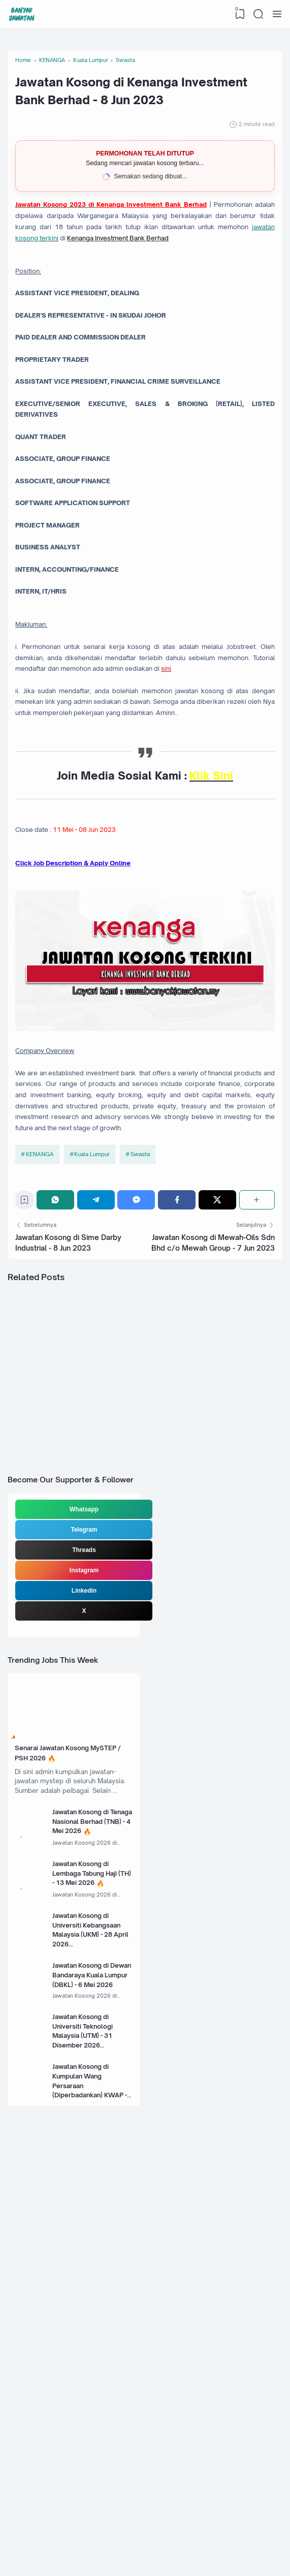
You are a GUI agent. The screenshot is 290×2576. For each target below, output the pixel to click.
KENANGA (43, 1399)
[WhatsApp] (61, 1452)
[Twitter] (218, 1452)
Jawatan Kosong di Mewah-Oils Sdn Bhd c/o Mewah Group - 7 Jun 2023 (212, 1507)
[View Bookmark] (236, 14)
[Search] (257, 14)
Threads (86, 1849)
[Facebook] (179, 1452)
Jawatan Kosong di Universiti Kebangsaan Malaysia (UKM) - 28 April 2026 (95, 2278)
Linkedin (85, 1890)
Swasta (144, 1399)
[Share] (255, 1452)
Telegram (85, 1829)
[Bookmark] (29, 1454)
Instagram (85, 1870)
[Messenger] (139, 1452)
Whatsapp (85, 1809)
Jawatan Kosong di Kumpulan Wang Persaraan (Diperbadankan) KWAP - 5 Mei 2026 (95, 2449)
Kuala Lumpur (96, 1399)
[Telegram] (100, 1452)
